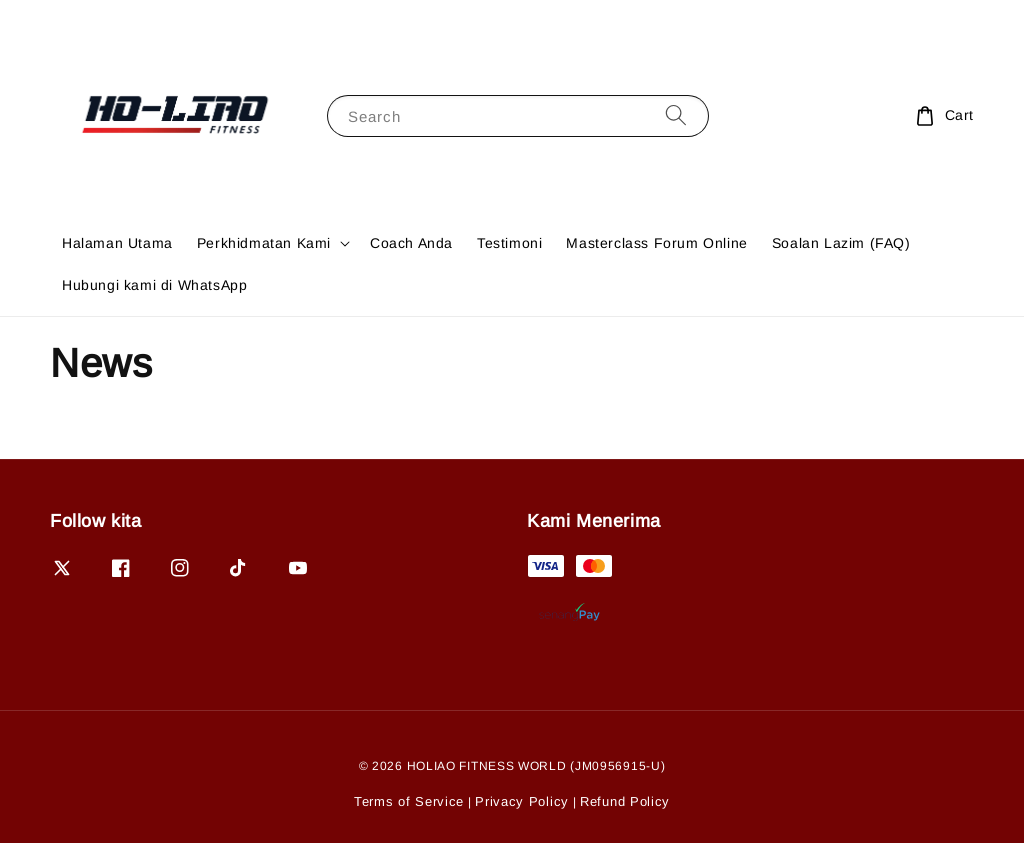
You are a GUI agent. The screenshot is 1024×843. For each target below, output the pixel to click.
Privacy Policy (522, 801)
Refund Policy (625, 801)
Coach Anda (411, 243)
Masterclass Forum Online (656, 243)
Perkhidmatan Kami (264, 243)
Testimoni (509, 243)
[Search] (676, 115)
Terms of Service (409, 801)
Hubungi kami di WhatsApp (154, 285)
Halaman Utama (117, 243)
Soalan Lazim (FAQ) (841, 243)
